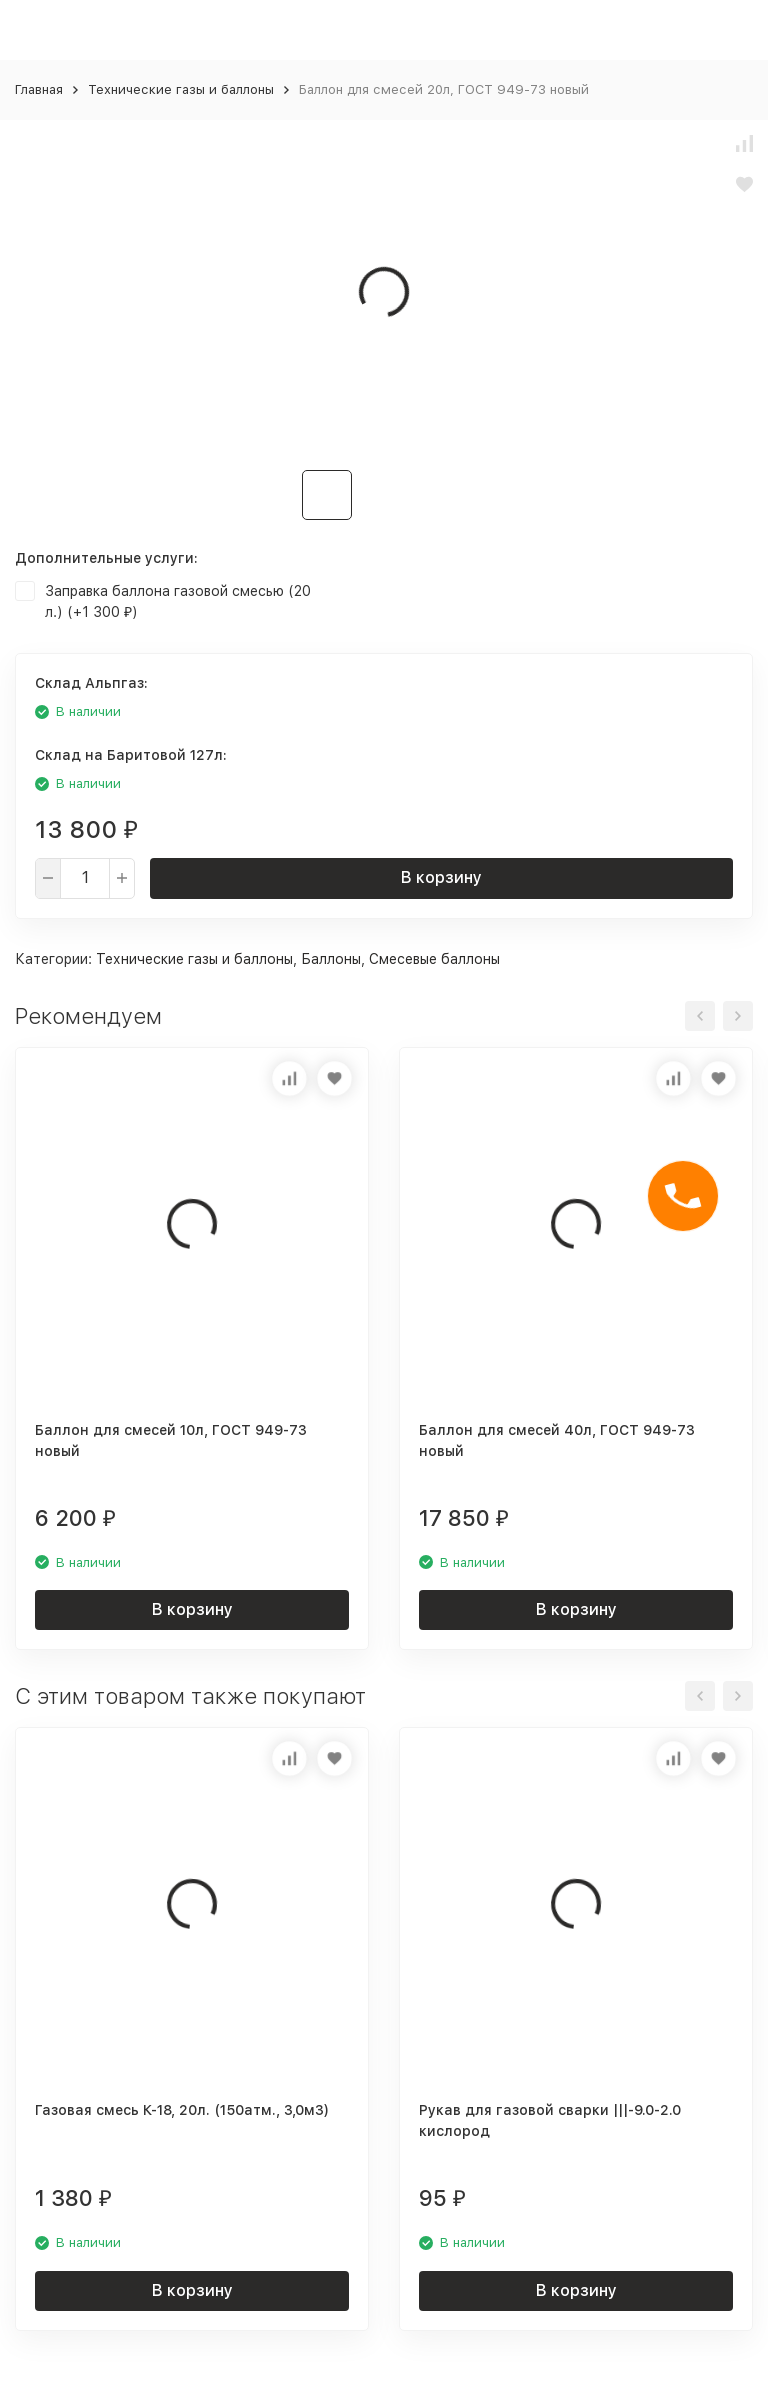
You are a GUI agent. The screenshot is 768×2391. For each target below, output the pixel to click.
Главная (39, 89)
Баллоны (331, 959)
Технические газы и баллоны (181, 89)
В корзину (441, 877)
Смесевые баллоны (434, 959)
